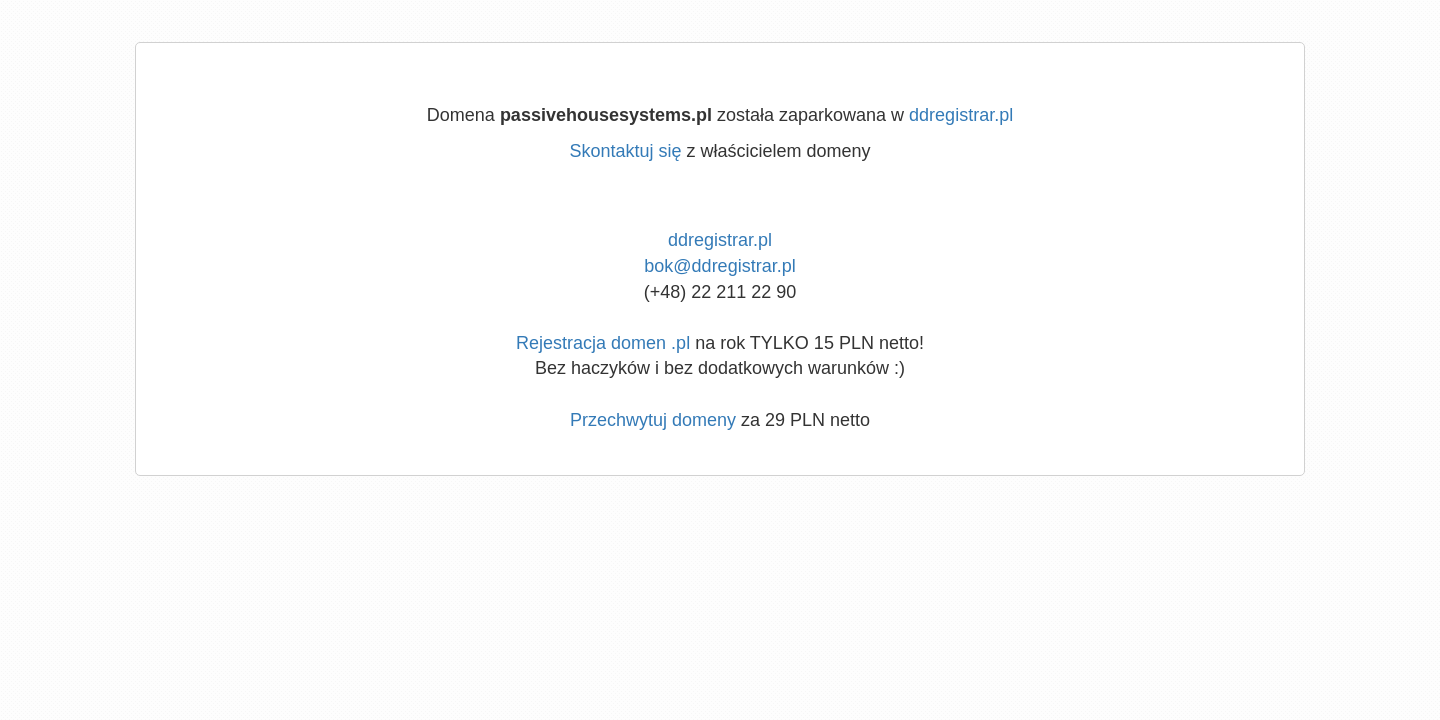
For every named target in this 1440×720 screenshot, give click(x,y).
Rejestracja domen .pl (603, 343)
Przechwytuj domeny (653, 420)
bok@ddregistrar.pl (719, 266)
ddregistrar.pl (961, 115)
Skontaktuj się (625, 151)
